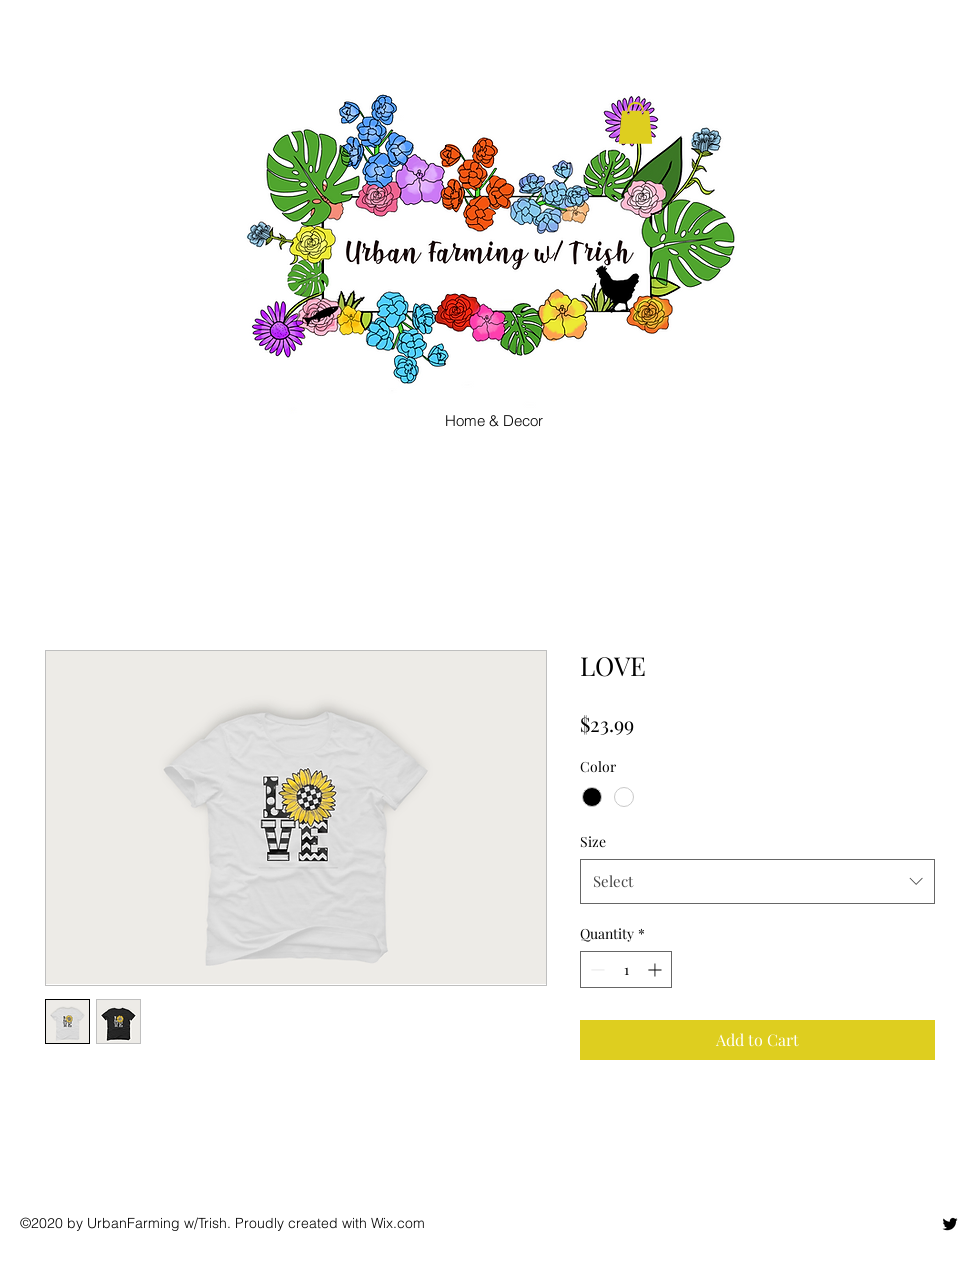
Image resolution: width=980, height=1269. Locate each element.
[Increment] (656, 969)
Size (593, 841)
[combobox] (757, 881)
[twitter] (950, 1224)
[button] (635, 123)
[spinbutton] (626, 969)
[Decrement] (595, 969)
